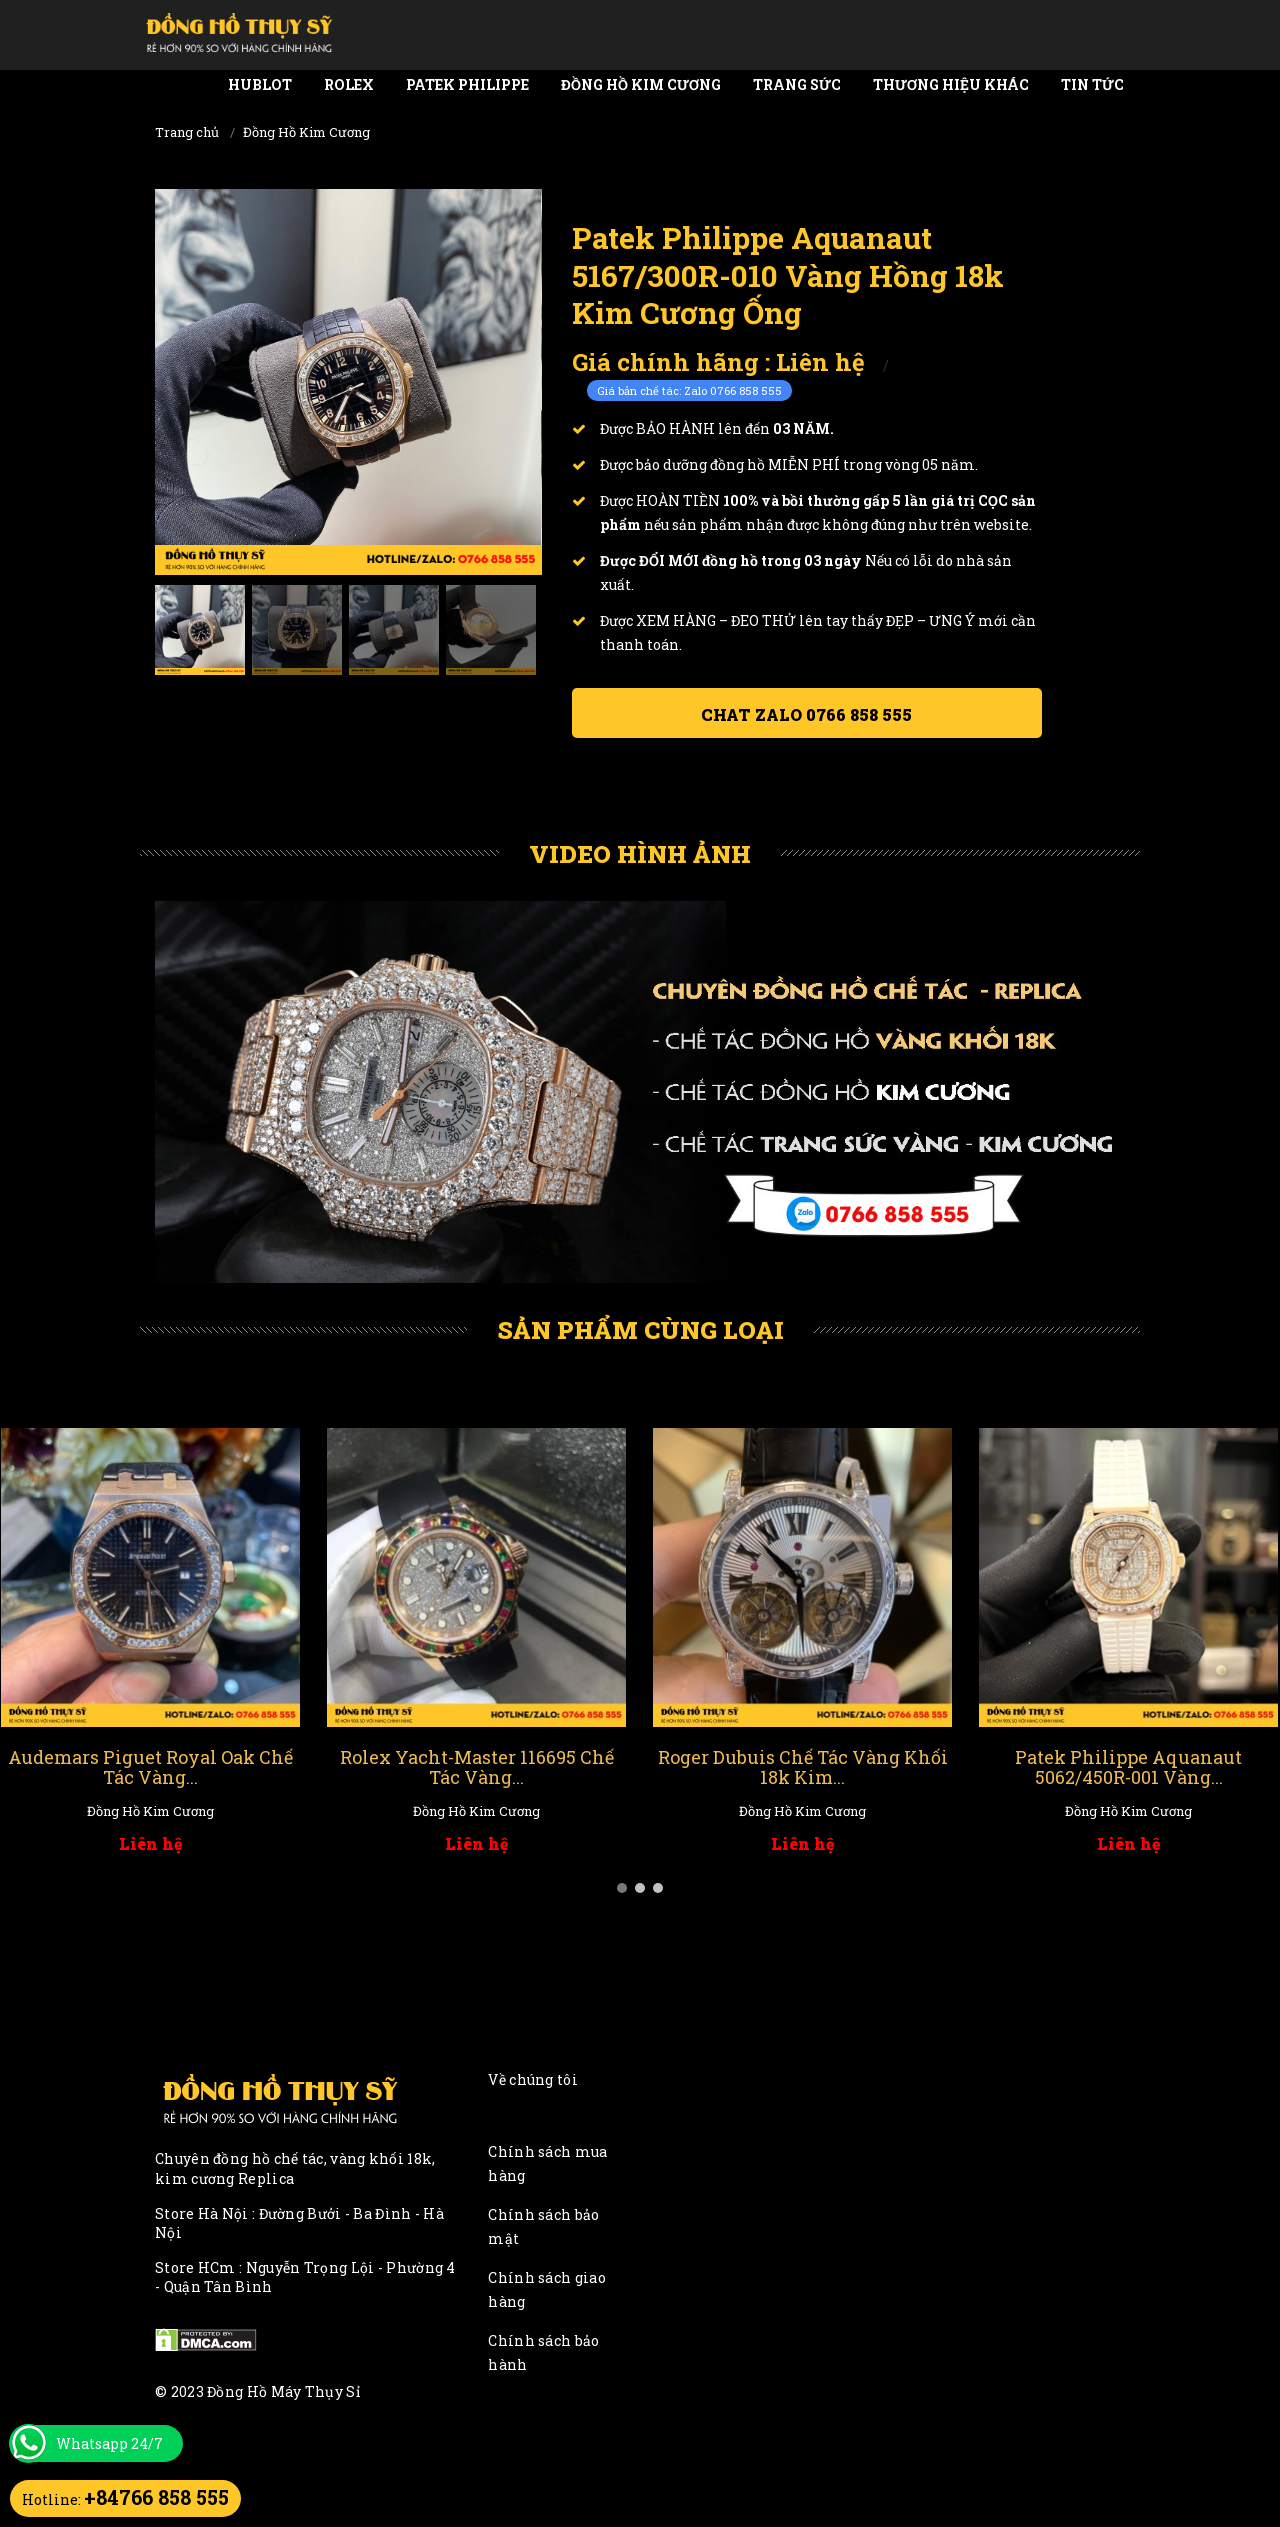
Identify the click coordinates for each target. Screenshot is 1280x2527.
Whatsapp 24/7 (109, 2443)
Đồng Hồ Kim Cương (641, 84)
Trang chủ (187, 132)
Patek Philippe (467, 84)
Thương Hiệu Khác (951, 84)
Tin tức (1092, 84)
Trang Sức (797, 84)
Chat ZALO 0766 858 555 (806, 714)
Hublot (260, 84)
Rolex (349, 84)
